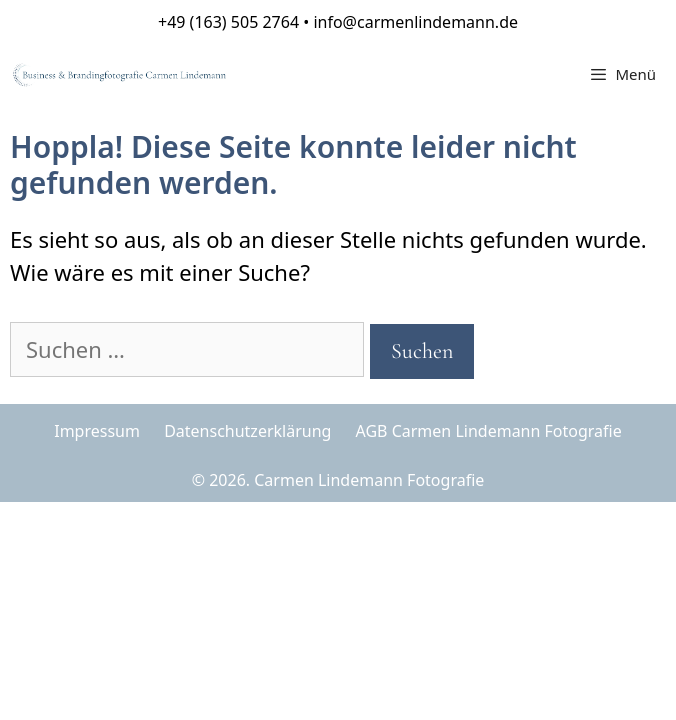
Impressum (97, 431)
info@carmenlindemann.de (415, 22)
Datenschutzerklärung (247, 431)
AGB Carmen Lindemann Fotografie (489, 431)
